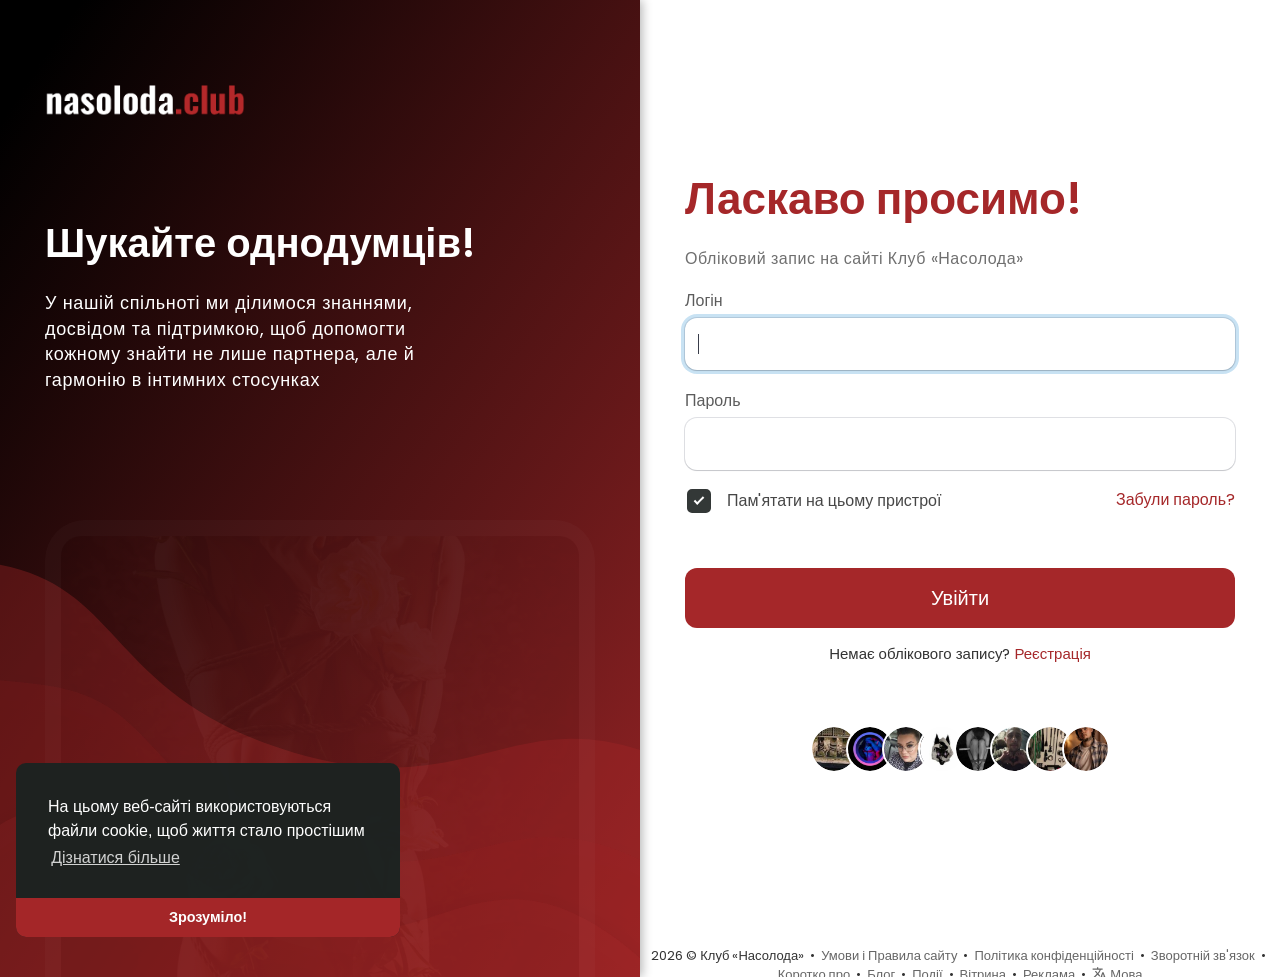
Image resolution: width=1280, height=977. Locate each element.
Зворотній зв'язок (1203, 955)
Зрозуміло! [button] (208, 917)
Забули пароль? (1175, 500)
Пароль (713, 401)
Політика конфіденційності (1053, 955)
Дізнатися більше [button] (115, 857)
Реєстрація (1052, 653)
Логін (704, 301)
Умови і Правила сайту (889, 955)
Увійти (960, 598)
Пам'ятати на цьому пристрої (834, 501)
